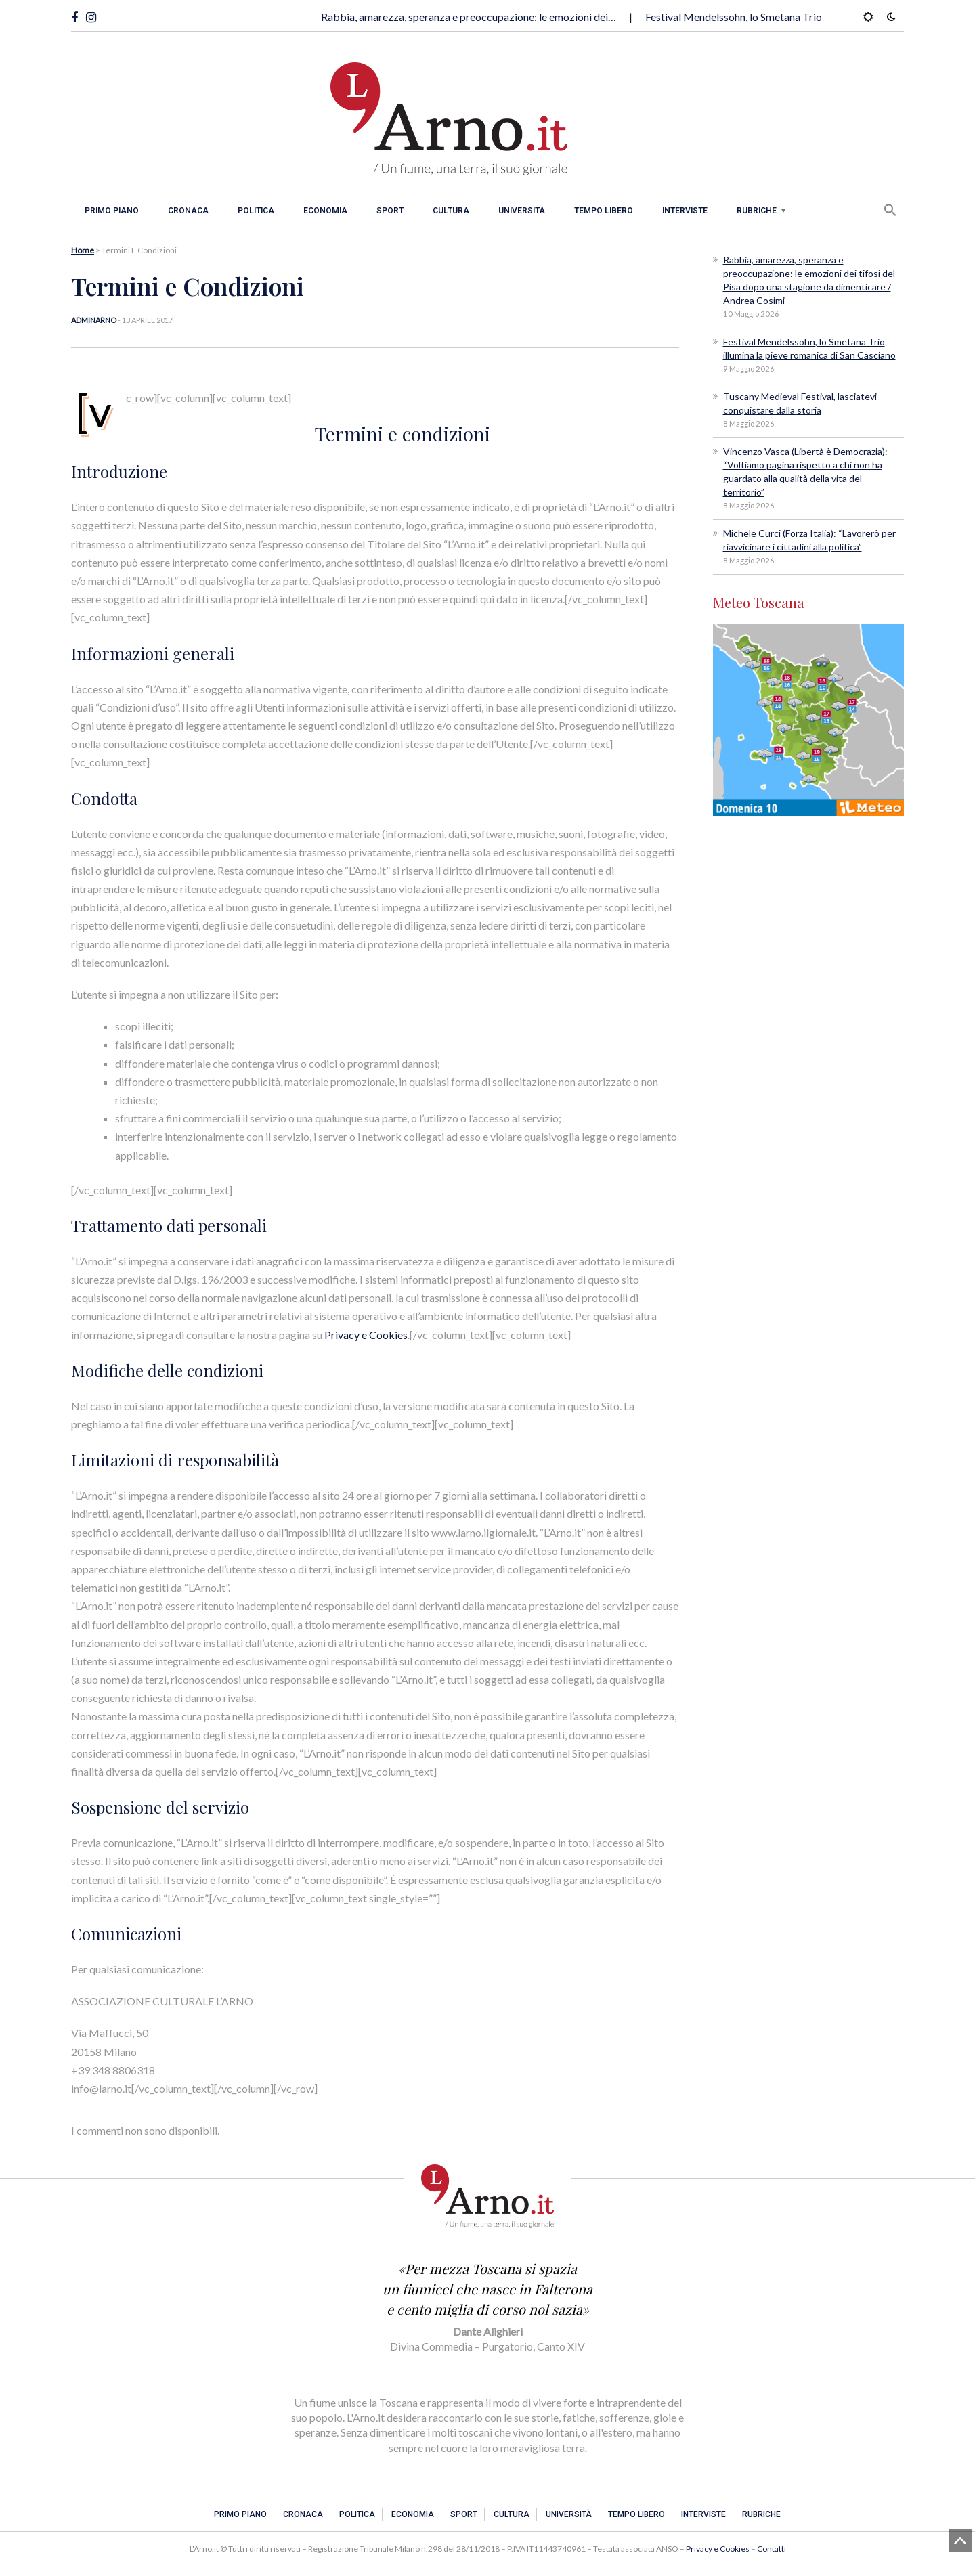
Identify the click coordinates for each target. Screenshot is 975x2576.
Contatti (771, 2549)
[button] (890, 209)
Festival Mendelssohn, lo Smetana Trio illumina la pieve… (776, 16)
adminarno (93, 319)
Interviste (685, 210)
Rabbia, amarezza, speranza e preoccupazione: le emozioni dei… (469, 16)
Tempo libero (603, 210)
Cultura (451, 210)
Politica (256, 210)
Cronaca (188, 210)
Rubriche (757, 210)
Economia (325, 210)
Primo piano (112, 210)
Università (521, 210)
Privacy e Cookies (366, 1334)
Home (82, 250)
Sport (390, 210)
